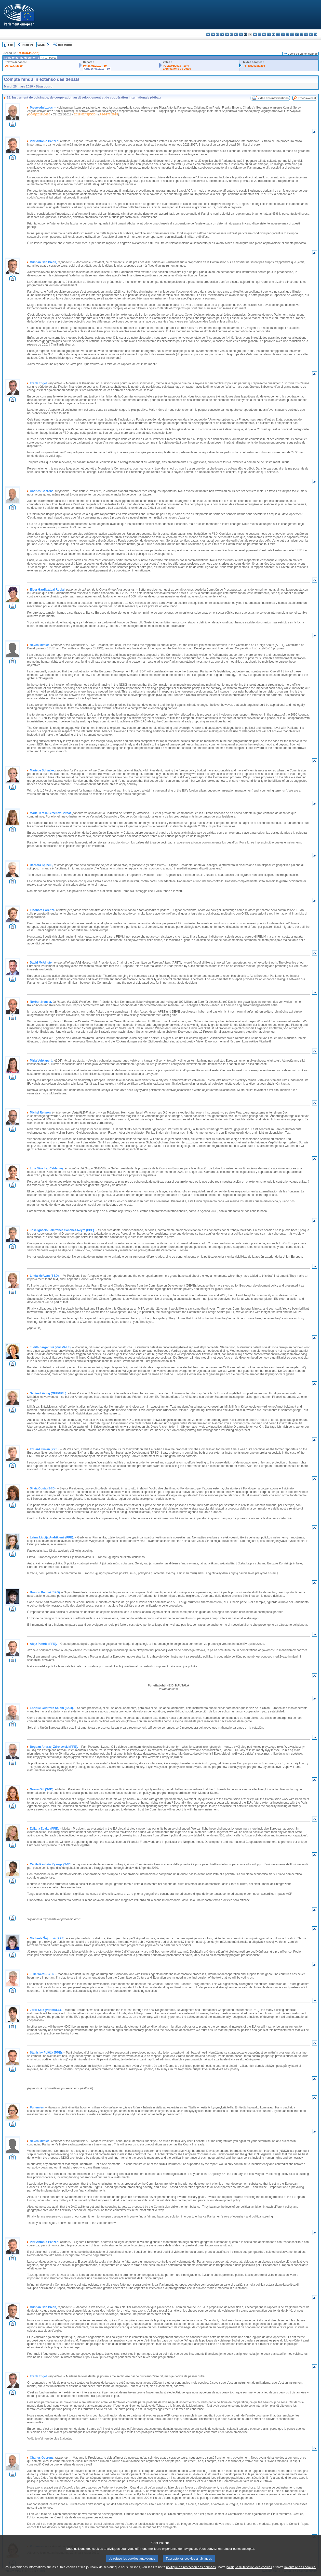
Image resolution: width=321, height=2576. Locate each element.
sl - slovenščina (306, 34)
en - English (241, 34)
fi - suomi (311, 34)
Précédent (27, 44)
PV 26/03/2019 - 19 (95, 65)
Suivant (41, 44)
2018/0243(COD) (28, 53)
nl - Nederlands (283, 34)
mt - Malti (278, 34)
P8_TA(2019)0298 (254, 65)
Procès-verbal (307, 98)
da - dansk (222, 34)
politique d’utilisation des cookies (249, 2567)
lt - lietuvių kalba (269, 34)
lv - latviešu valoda (264, 34)
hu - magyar (273, 34)
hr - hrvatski (255, 34)
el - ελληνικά (236, 34)
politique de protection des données (191, 2567)
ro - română (297, 34)
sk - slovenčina (301, 34)
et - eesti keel (231, 34)
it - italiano (259, 34)
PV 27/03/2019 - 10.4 (176, 65)
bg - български (208, 34)
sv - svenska (315, 34)
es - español (213, 34)
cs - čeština (217, 34)
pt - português (292, 34)
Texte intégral (65, 44)
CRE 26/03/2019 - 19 (97, 68)
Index (10, 44)
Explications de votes (177, 68)
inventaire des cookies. (300, 2567)
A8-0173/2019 (14, 65)
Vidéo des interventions (273, 98)
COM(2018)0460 (39, 114)
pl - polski (287, 34)
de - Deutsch (227, 34)
